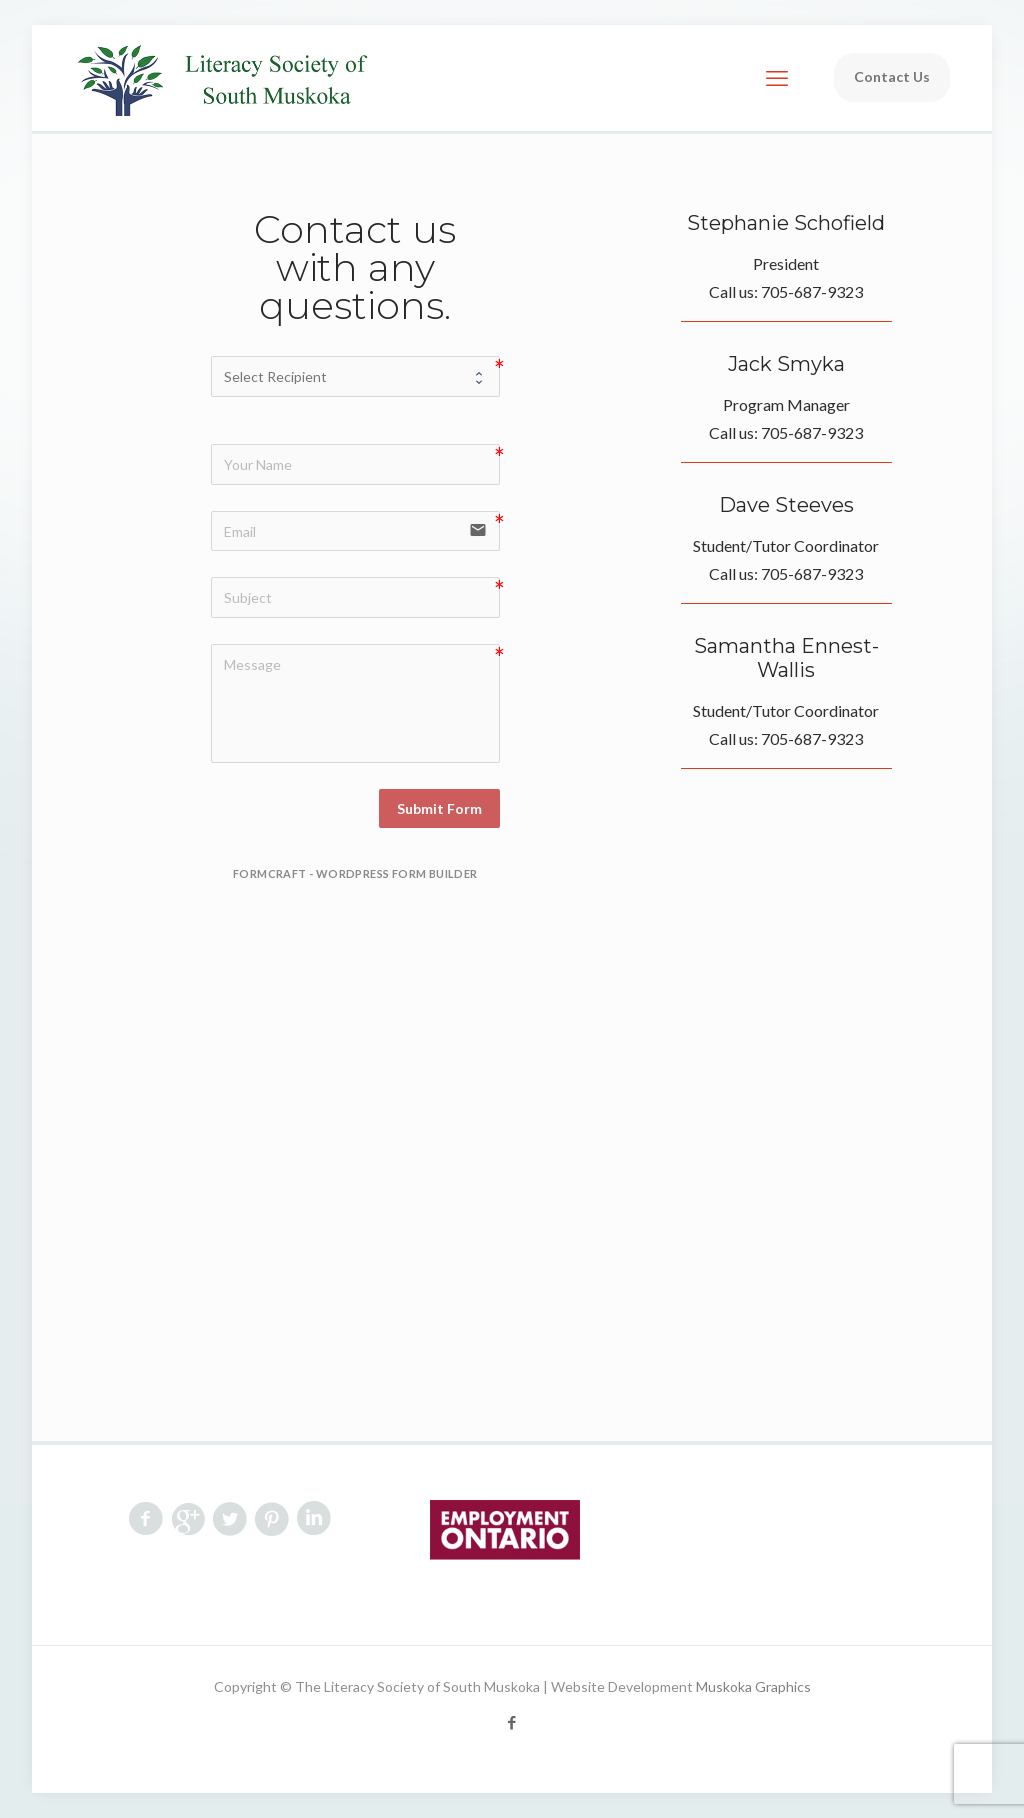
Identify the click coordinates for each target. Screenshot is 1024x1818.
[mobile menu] (777, 78)
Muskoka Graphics (753, 1686)
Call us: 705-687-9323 (786, 291)
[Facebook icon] (512, 1722)
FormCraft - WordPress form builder (355, 873)
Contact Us (892, 76)
